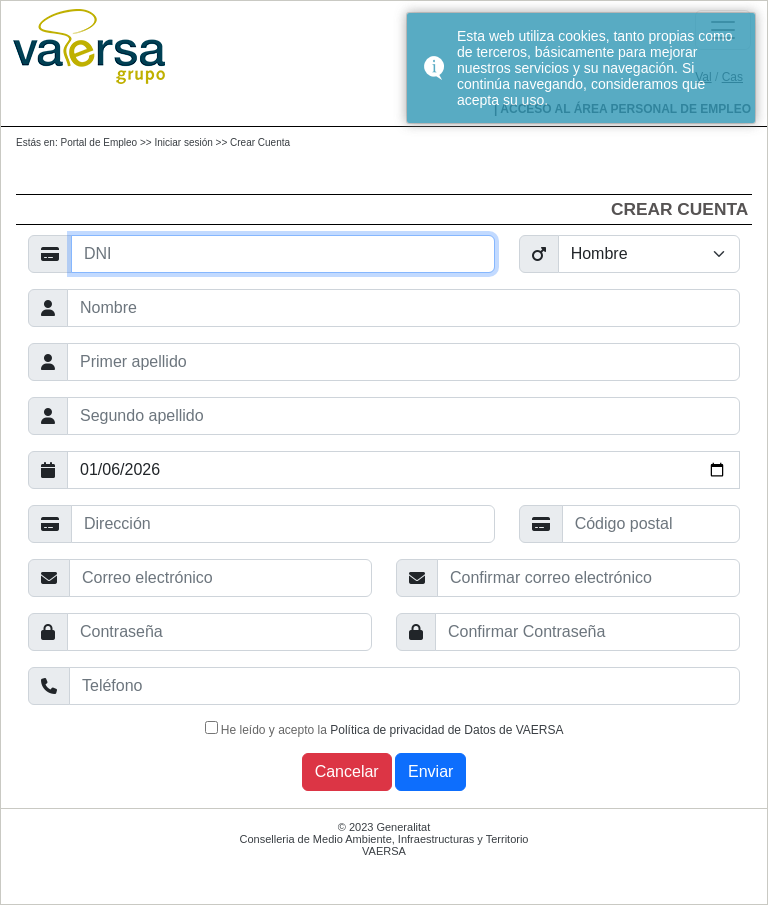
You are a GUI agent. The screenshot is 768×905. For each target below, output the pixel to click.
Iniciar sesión (183, 142)
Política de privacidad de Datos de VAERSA (446, 730)
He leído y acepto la (384, 729)
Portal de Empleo (98, 142)
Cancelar (347, 771)
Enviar (430, 771)
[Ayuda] (283, 254)
